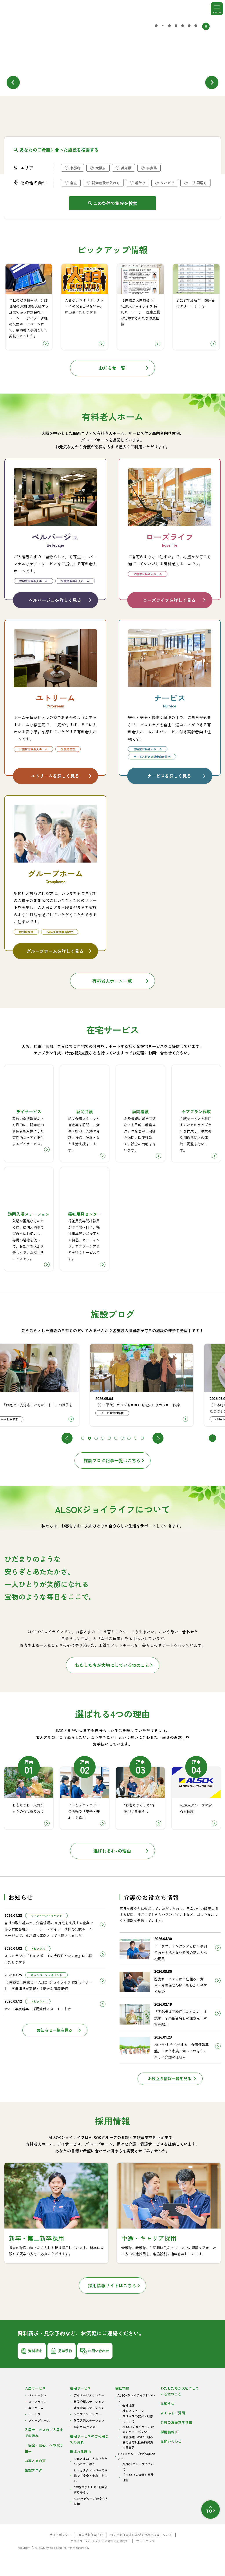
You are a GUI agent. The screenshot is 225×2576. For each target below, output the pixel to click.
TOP (210, 2511)
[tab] (156, 25)
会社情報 (122, 2388)
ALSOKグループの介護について (136, 2456)
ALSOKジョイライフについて (136, 2398)
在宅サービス (80, 2388)
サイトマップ (145, 2541)
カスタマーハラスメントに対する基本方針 (100, 2541)
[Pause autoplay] (206, 26)
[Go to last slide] (13, 82)
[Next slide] (211, 82)
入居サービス (35, 2388)
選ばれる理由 (80, 2451)
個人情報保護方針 (90, 2535)
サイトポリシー (60, 2535)
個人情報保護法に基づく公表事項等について (141, 2535)
